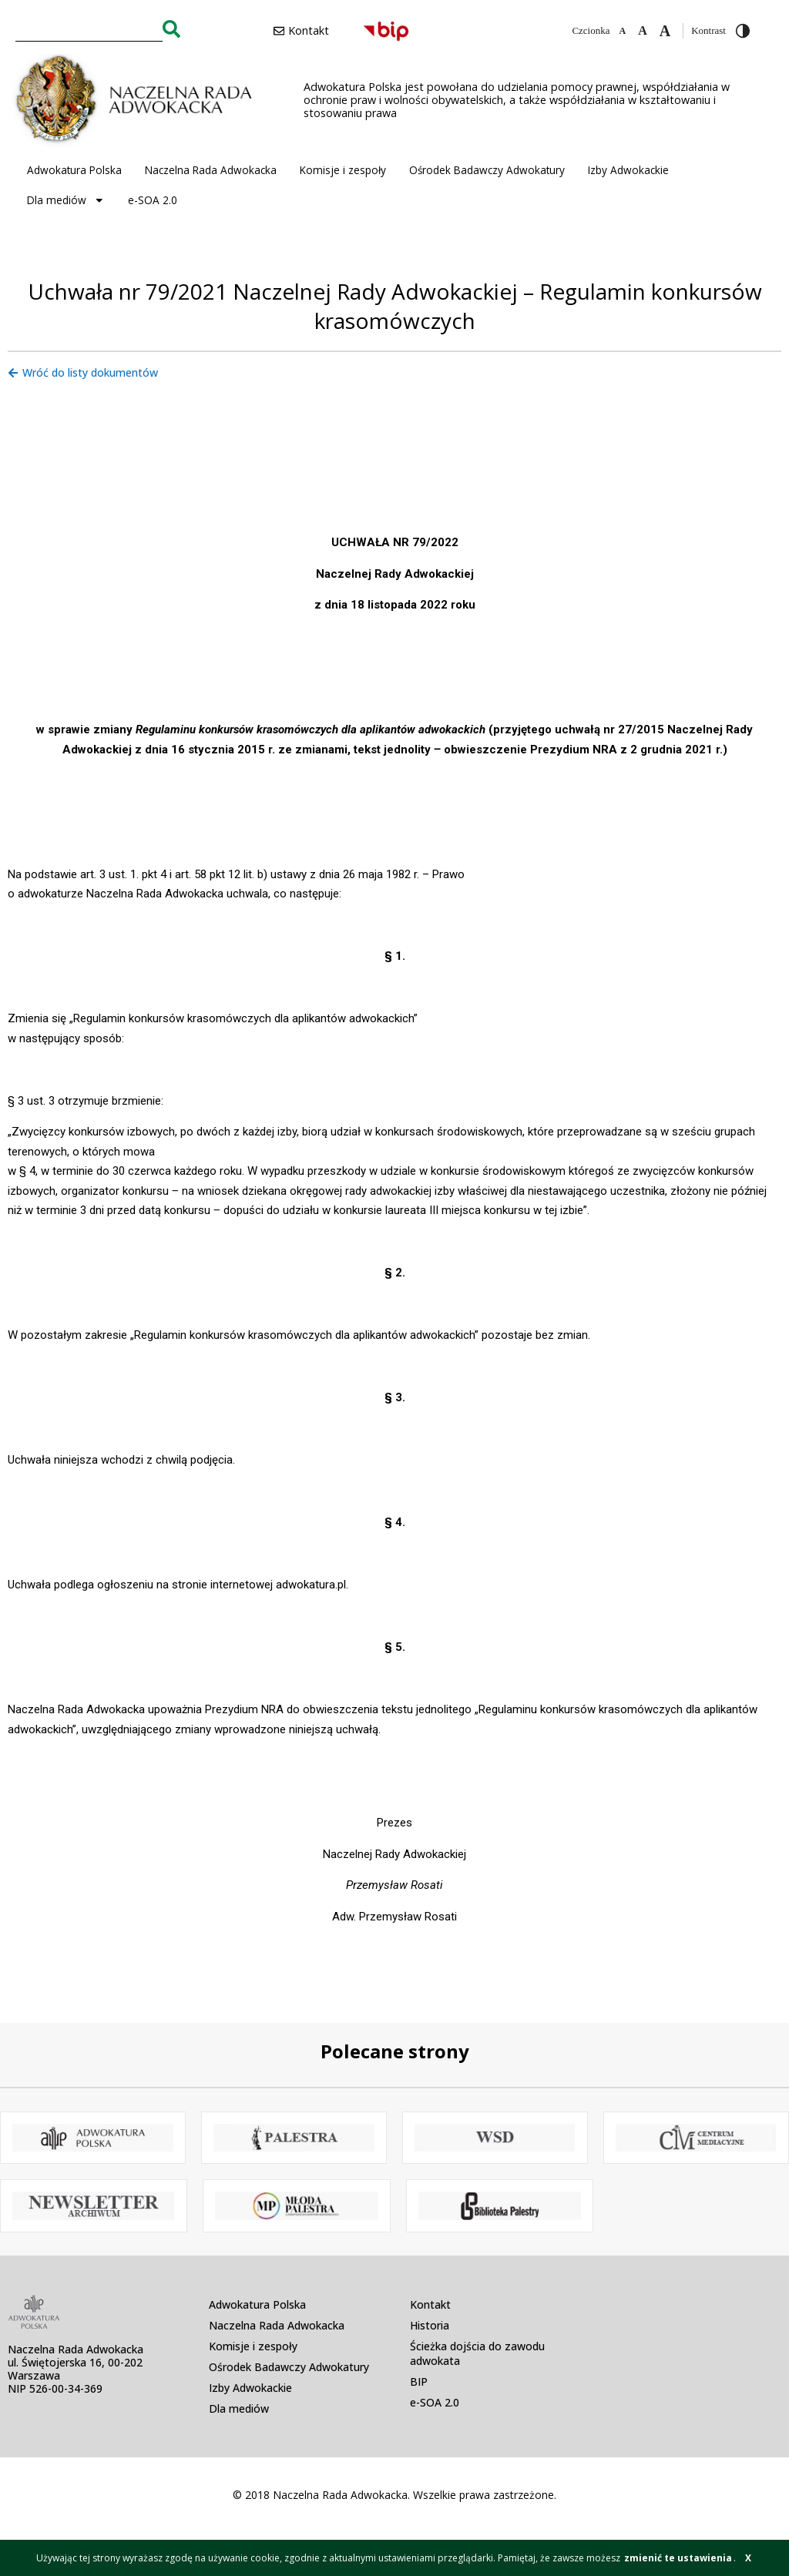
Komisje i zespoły (343, 170)
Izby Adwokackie (628, 170)
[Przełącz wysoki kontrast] (742, 31)
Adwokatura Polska (74, 170)
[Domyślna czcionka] (642, 31)
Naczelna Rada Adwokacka (211, 170)
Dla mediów (66, 200)
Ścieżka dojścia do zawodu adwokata (477, 2353)
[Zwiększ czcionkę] (665, 31)
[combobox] (89, 28)
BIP (419, 2381)
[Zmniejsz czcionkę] (622, 31)
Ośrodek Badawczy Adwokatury (487, 170)
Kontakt (430, 2304)
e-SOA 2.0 (152, 200)
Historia (429, 2325)
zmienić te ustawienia (678, 2557)
